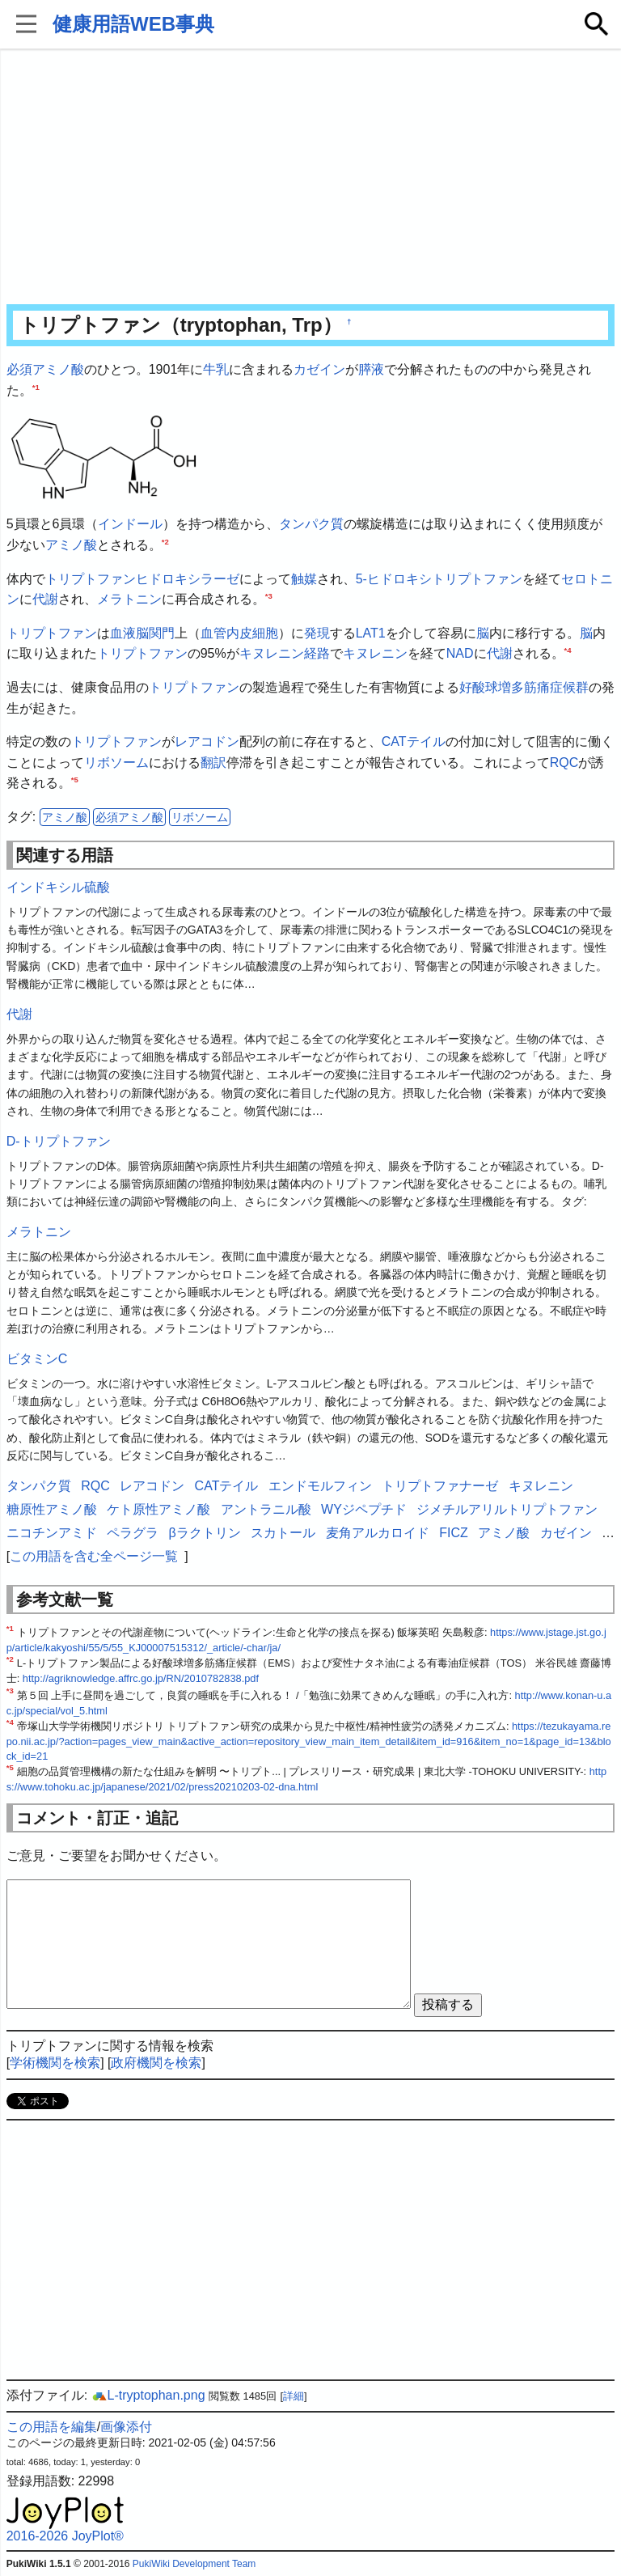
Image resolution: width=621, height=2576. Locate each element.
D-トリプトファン (58, 1141)
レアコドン (207, 741)
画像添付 (126, 2427)
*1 (36, 386)
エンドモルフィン (320, 1486)
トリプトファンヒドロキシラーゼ (142, 579)
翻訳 (213, 762)
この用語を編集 (51, 2427)
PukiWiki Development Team (194, 2564)
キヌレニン (375, 653)
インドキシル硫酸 (58, 887)
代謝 (45, 599)
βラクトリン (205, 1533)
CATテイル (414, 741)
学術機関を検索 (55, 2063)
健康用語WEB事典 (133, 24)
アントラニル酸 (266, 1509)
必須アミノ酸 (45, 369)
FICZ (453, 1533)
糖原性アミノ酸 (51, 1509)
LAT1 (371, 633)
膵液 (371, 369)
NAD (460, 653)
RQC (564, 762)
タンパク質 (311, 524)
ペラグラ (132, 1533)
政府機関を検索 (156, 2063)
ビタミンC (37, 1359)
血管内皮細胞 (239, 633)
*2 (165, 541)
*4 (568, 650)
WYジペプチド (364, 1509)
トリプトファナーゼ (440, 1486)
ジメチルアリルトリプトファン (507, 1509)
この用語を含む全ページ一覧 (94, 1556)
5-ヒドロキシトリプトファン (439, 579)
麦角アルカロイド (377, 1533)
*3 (268, 595)
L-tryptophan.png (148, 2395)
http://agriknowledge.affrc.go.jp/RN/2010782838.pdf (141, 1678)
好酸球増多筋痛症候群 (524, 687)
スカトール (283, 1533)
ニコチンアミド (51, 1533)
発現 (317, 633)
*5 (74, 779)
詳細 (293, 2396)
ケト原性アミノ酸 (158, 1509)
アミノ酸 (71, 545)
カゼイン (319, 369)
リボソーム (116, 762)
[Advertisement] (310, 178)
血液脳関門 (142, 633)
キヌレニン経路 (284, 653)
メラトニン (129, 599)
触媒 (304, 579)
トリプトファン (51, 633)
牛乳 (216, 369)
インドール (130, 524)
